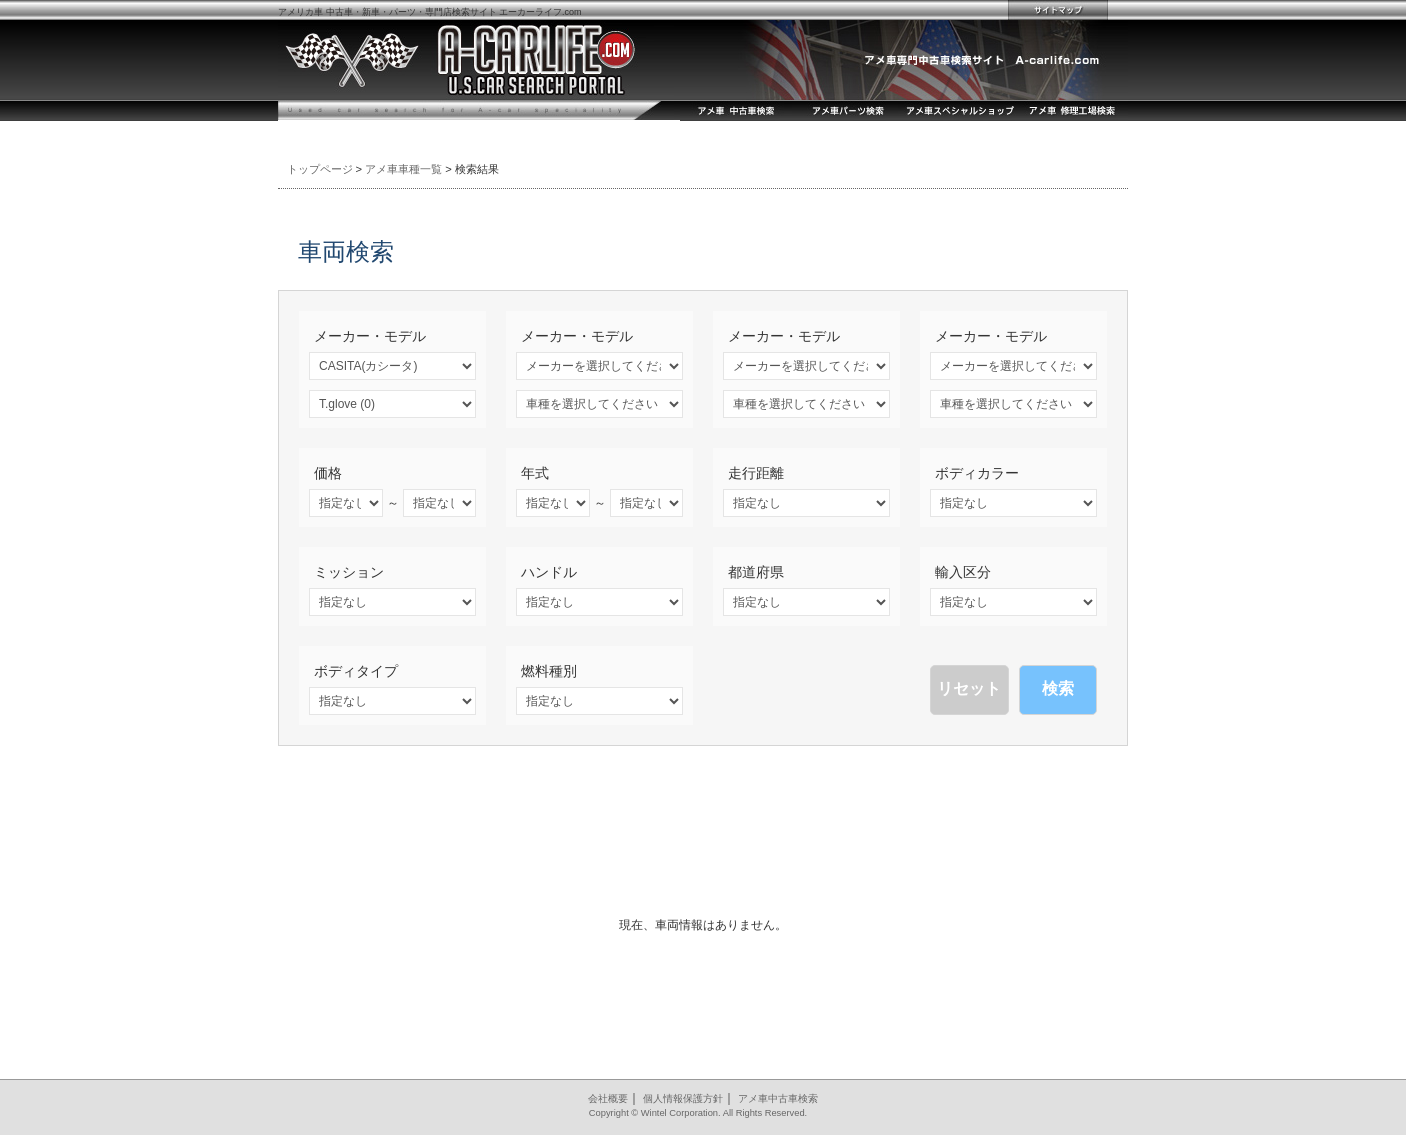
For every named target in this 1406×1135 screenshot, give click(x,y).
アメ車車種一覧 (403, 169)
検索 (1058, 688)
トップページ (320, 169)
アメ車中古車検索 (778, 1098)
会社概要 (608, 1098)
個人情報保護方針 (683, 1098)
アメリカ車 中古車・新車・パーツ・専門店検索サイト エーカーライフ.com (430, 12)
